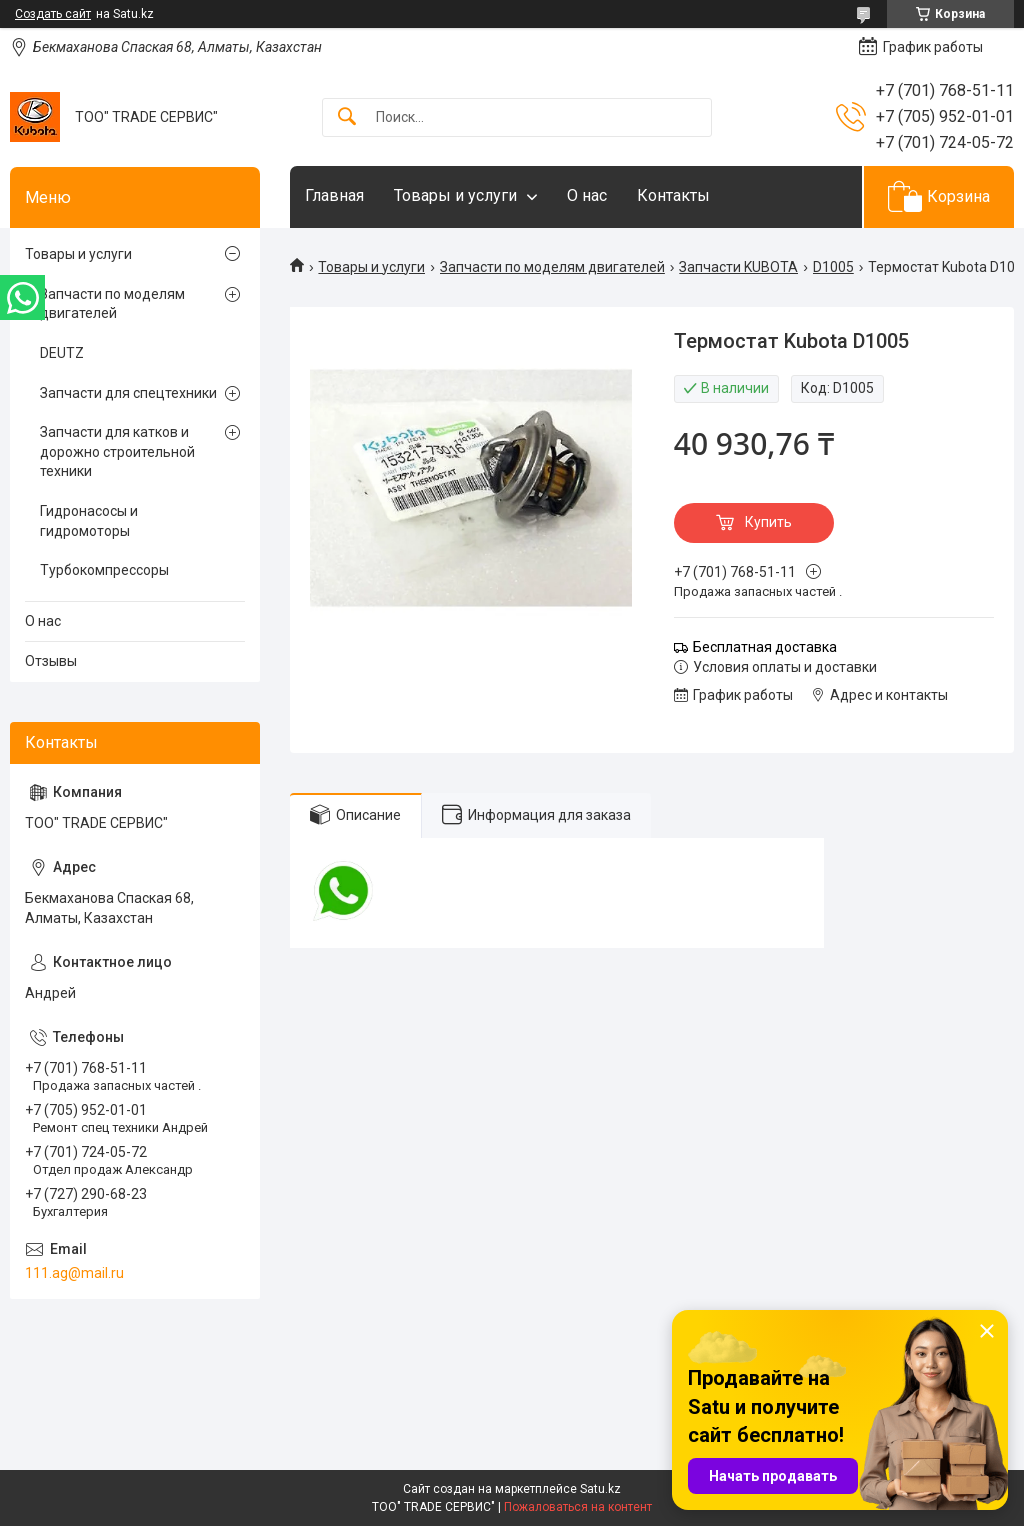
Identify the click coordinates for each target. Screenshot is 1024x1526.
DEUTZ (62, 353)
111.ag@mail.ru (74, 1273)
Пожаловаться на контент (578, 1507)
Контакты (673, 195)
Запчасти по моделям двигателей (552, 267)
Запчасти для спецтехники (128, 393)
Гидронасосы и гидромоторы (89, 521)
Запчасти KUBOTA (738, 267)
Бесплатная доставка (765, 647)
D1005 (833, 267)
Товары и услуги (455, 195)
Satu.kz (600, 1489)
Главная (334, 195)
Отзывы (51, 661)
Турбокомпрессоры (104, 570)
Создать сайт (53, 14)
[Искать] (347, 117)
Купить (768, 522)
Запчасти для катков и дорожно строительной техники (117, 451)
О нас (587, 195)
